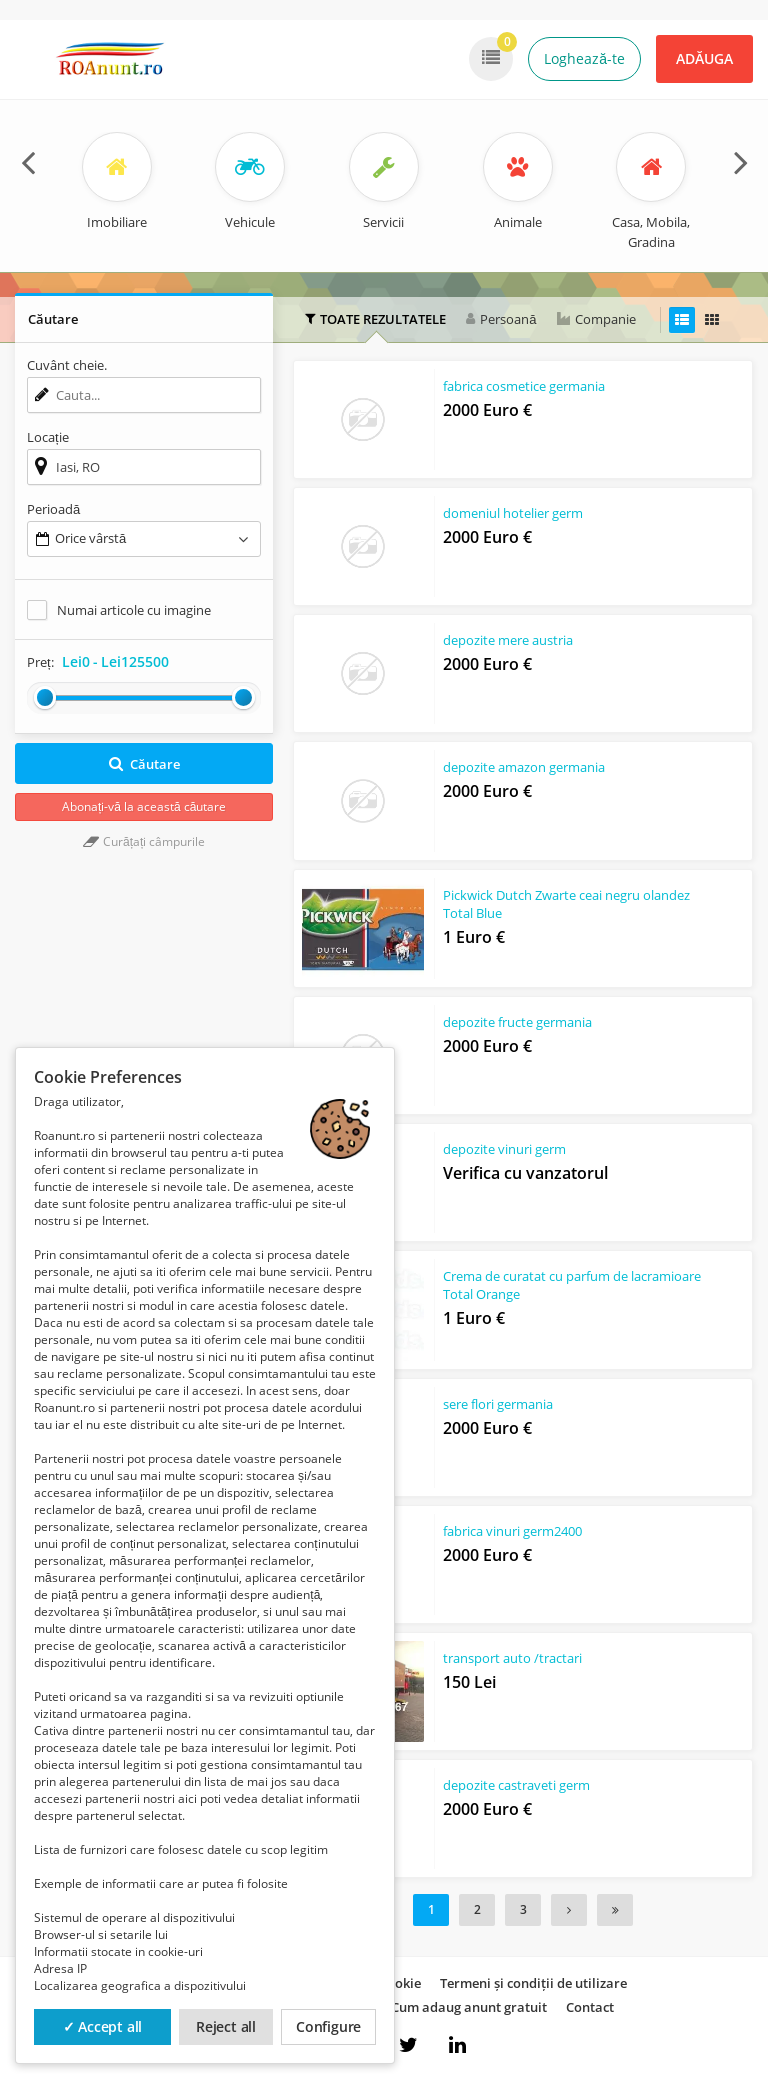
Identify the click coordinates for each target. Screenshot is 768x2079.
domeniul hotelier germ (513, 514)
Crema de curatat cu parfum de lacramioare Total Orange (535, 1287)
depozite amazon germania (524, 769)
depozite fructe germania (517, 1023)
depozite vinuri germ (504, 1151)
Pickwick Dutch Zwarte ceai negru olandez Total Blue (566, 905)
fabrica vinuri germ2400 (512, 1532)
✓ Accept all (103, 2026)
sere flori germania (498, 1405)
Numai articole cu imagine (134, 610)
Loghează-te (584, 58)
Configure (328, 2026)
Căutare (144, 764)
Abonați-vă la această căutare (144, 806)
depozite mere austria (508, 642)
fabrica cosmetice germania (524, 387)
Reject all (226, 2026)
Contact (590, 2007)
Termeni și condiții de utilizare (533, 1983)
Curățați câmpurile (144, 841)
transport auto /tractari (512, 1660)
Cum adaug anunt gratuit (469, 2007)
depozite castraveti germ (516, 1787)
